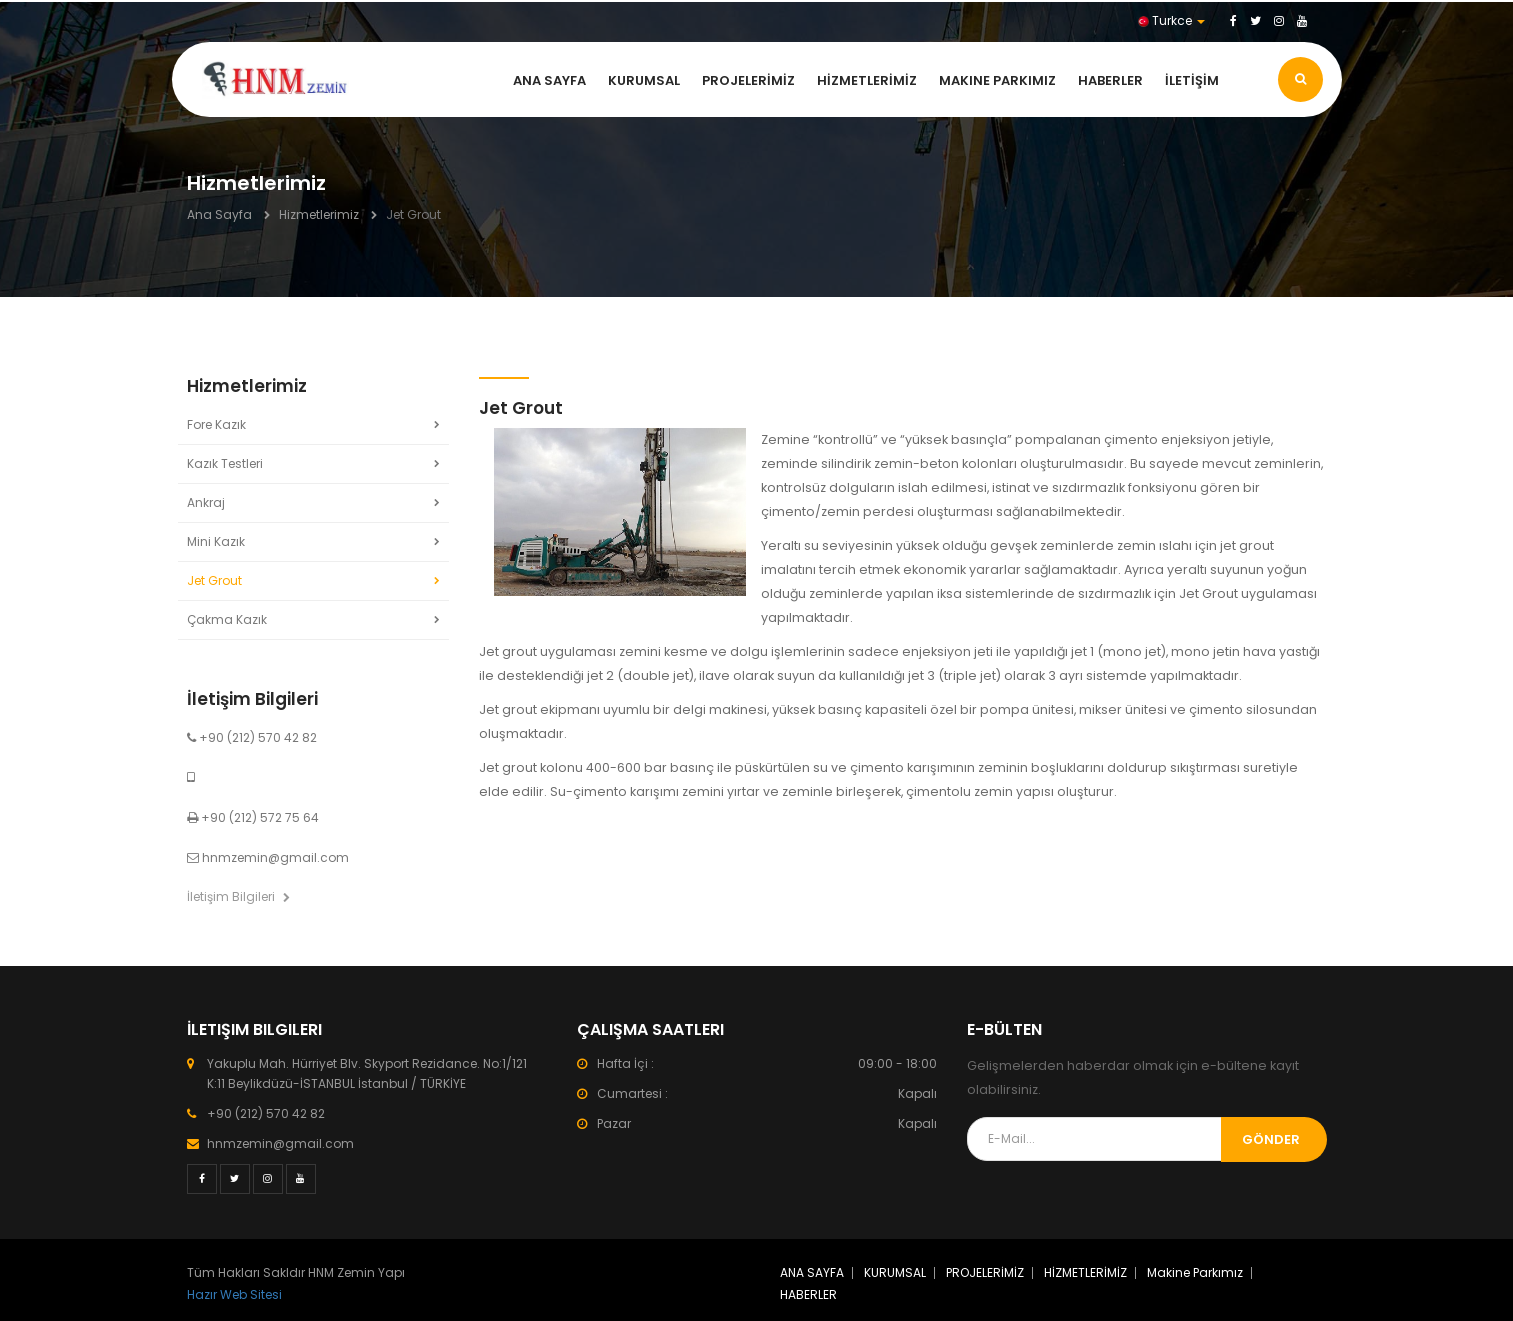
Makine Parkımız (997, 80)
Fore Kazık (216, 424)
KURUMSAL (644, 80)
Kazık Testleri (225, 463)
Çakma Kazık (227, 619)
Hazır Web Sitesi (234, 1294)
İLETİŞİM (1192, 80)
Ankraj (206, 502)
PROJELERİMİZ (748, 80)
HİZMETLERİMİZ (867, 80)
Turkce (1171, 20)
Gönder (1271, 1139)
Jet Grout (214, 580)
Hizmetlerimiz (319, 214)
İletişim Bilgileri (238, 896)
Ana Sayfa (219, 214)
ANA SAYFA (549, 80)
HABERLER (1110, 80)
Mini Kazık (216, 541)
